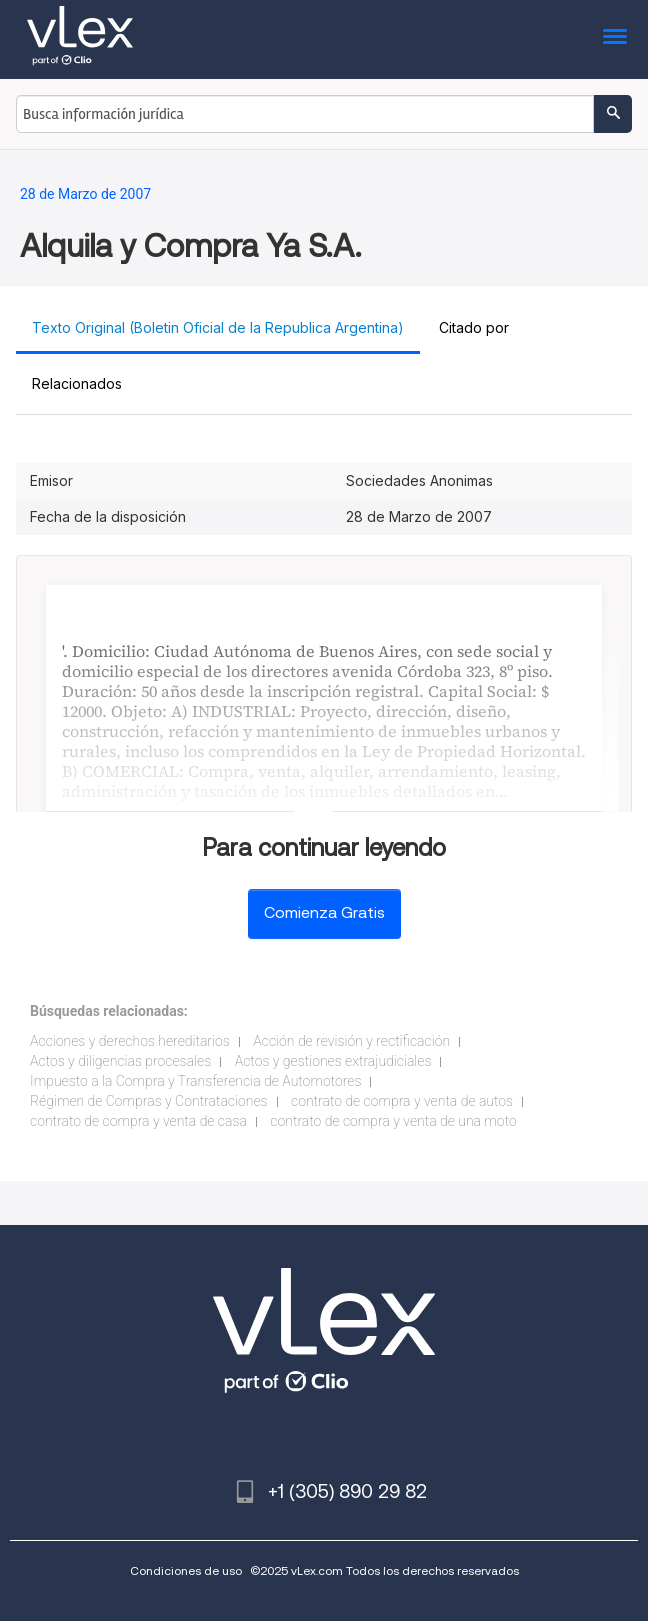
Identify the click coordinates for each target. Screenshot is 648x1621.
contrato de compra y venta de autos (402, 1101)
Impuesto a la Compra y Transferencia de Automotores (195, 1081)
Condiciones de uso (186, 1570)
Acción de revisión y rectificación (351, 1041)
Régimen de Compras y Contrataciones (149, 1101)
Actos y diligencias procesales (120, 1061)
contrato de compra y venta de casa (138, 1121)
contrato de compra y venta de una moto (393, 1121)
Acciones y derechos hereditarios (130, 1041)
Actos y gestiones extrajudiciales (333, 1061)
